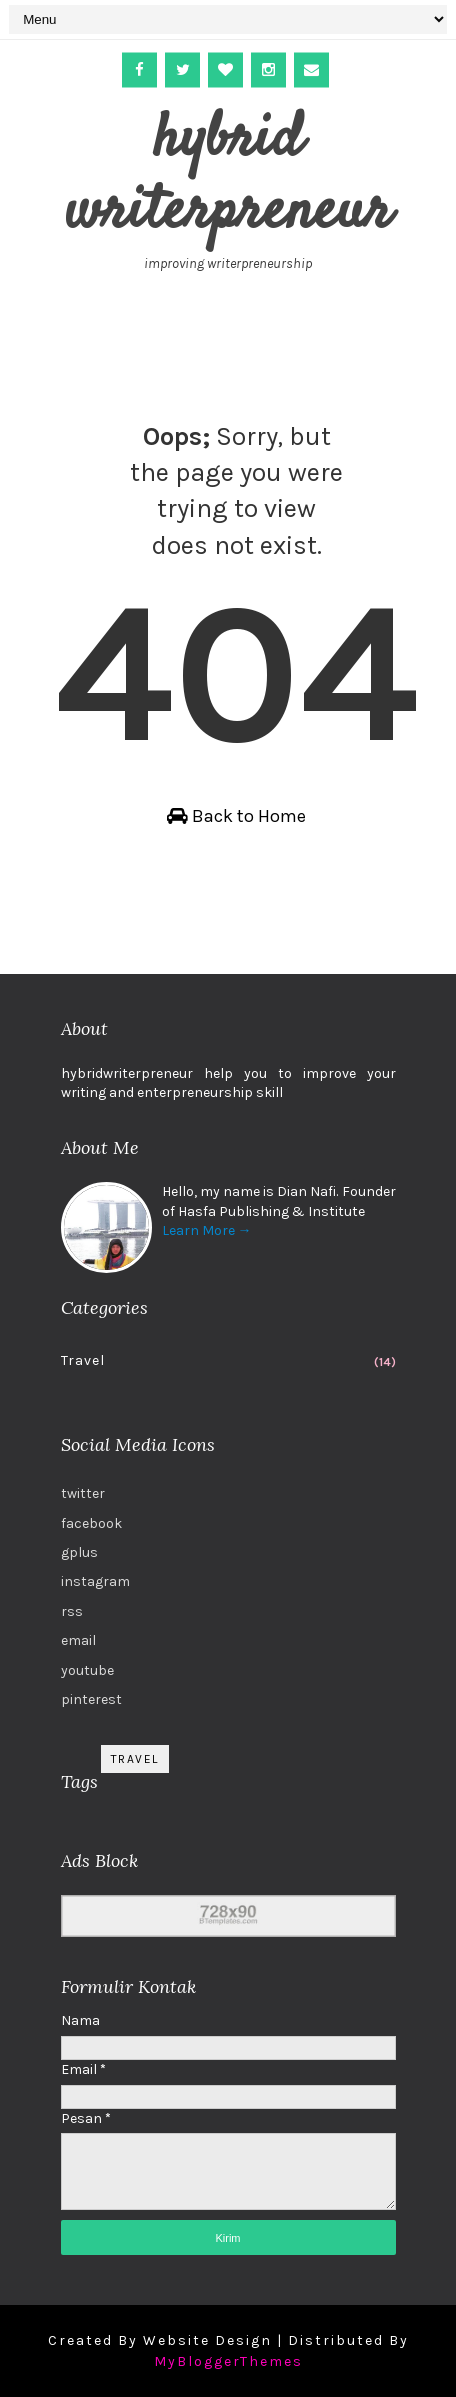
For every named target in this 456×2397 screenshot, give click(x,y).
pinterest (91, 1699)
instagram (95, 1581)
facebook (91, 1523)
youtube (87, 1670)
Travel (83, 1360)
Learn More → (207, 1230)
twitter (83, 1493)
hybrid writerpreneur (228, 176)
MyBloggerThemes (228, 2361)
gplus (79, 1552)
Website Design (207, 2340)
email (78, 1640)
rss (72, 1611)
